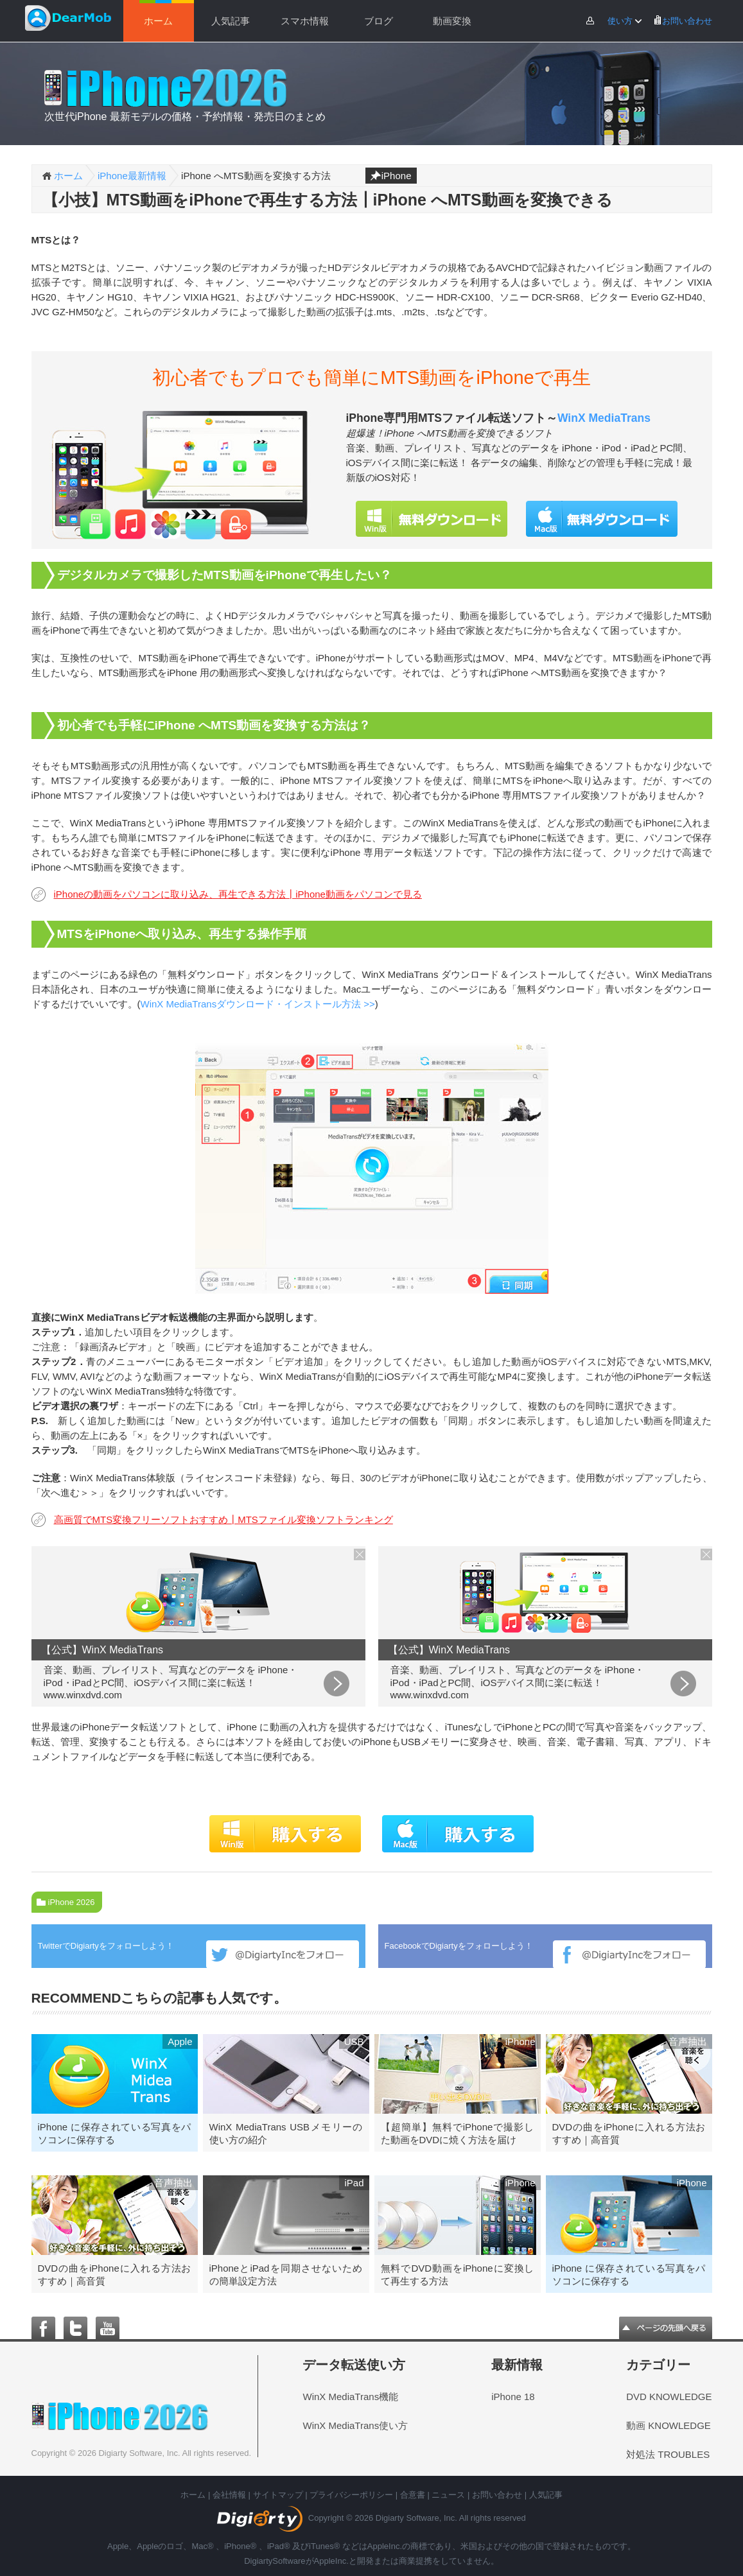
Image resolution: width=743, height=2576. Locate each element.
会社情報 (229, 2493)
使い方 (616, 21)
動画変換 (452, 20)
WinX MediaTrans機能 (350, 2394)
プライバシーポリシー (351, 2493)
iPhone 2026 (71, 1902)
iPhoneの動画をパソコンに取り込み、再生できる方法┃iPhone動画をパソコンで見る (238, 894)
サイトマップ (278, 2493)
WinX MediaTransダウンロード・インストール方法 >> (258, 1003)
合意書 (412, 2493)
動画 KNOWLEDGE (668, 2423)
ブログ (378, 20)
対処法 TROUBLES (668, 2452)
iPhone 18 (513, 2394)
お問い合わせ (683, 21)
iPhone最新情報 (132, 175)
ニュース (448, 2493)
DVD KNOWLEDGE (669, 2394)
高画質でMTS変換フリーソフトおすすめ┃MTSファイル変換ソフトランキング (223, 1519)
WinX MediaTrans (604, 418)
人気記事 (230, 20)
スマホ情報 (305, 20)
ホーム (158, 20)
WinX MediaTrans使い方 (355, 2423)
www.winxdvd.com (83, 1694)
